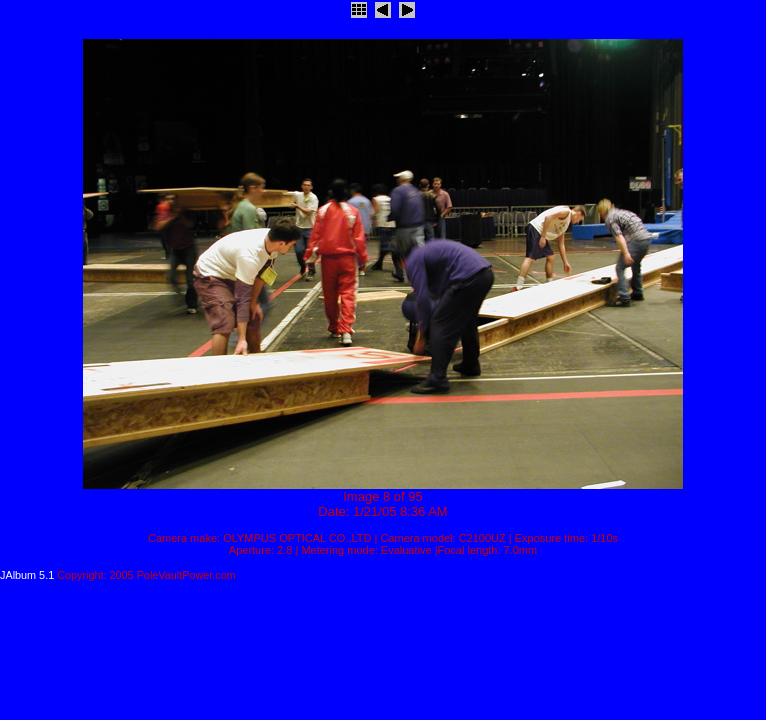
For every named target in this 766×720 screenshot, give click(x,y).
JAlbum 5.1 (27, 575)
